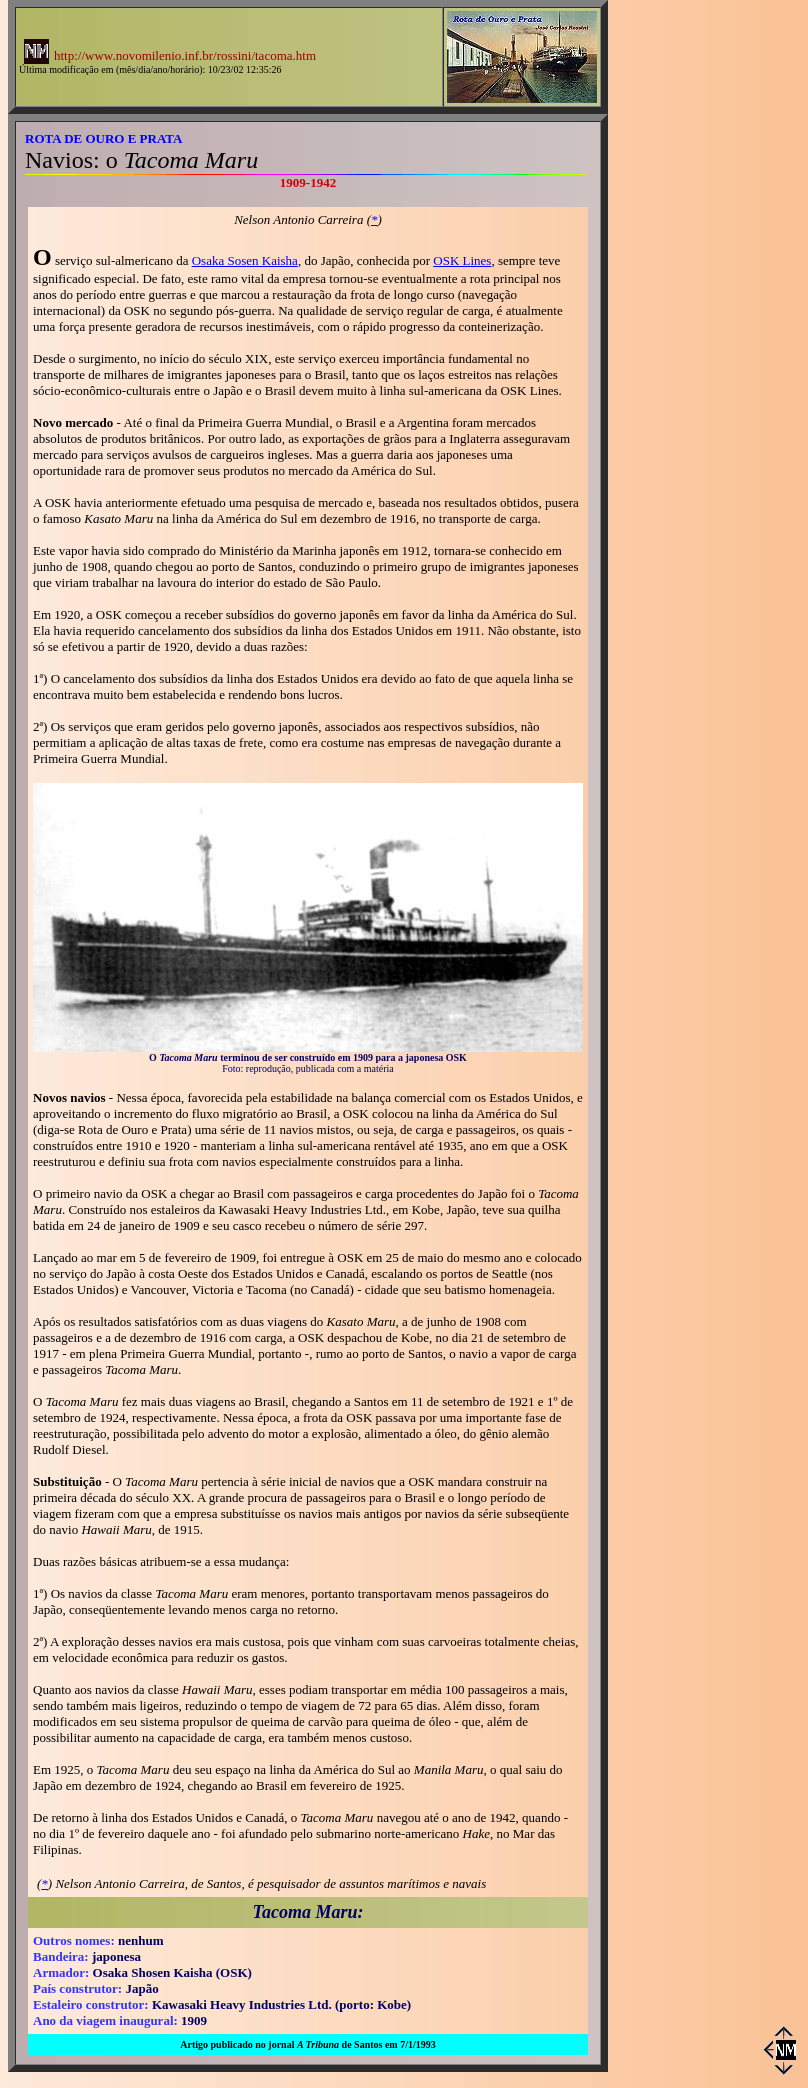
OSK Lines (462, 260)
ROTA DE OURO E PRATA (103, 138)
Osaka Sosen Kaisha (245, 260)
